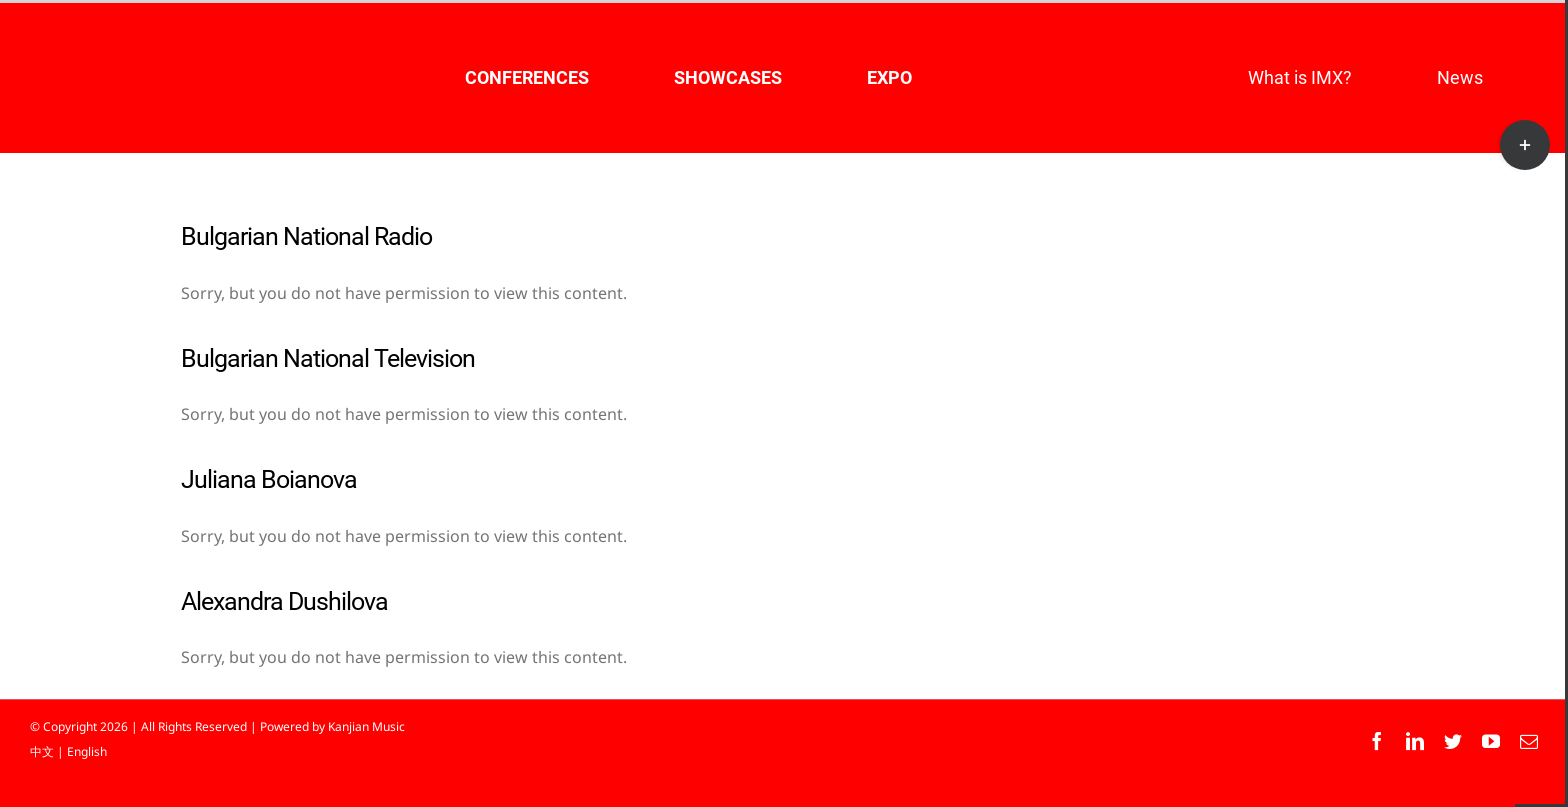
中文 (42, 751)
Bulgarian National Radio (306, 236)
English (87, 751)
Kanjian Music (366, 726)
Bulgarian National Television (328, 358)
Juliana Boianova (269, 479)
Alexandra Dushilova (284, 601)
